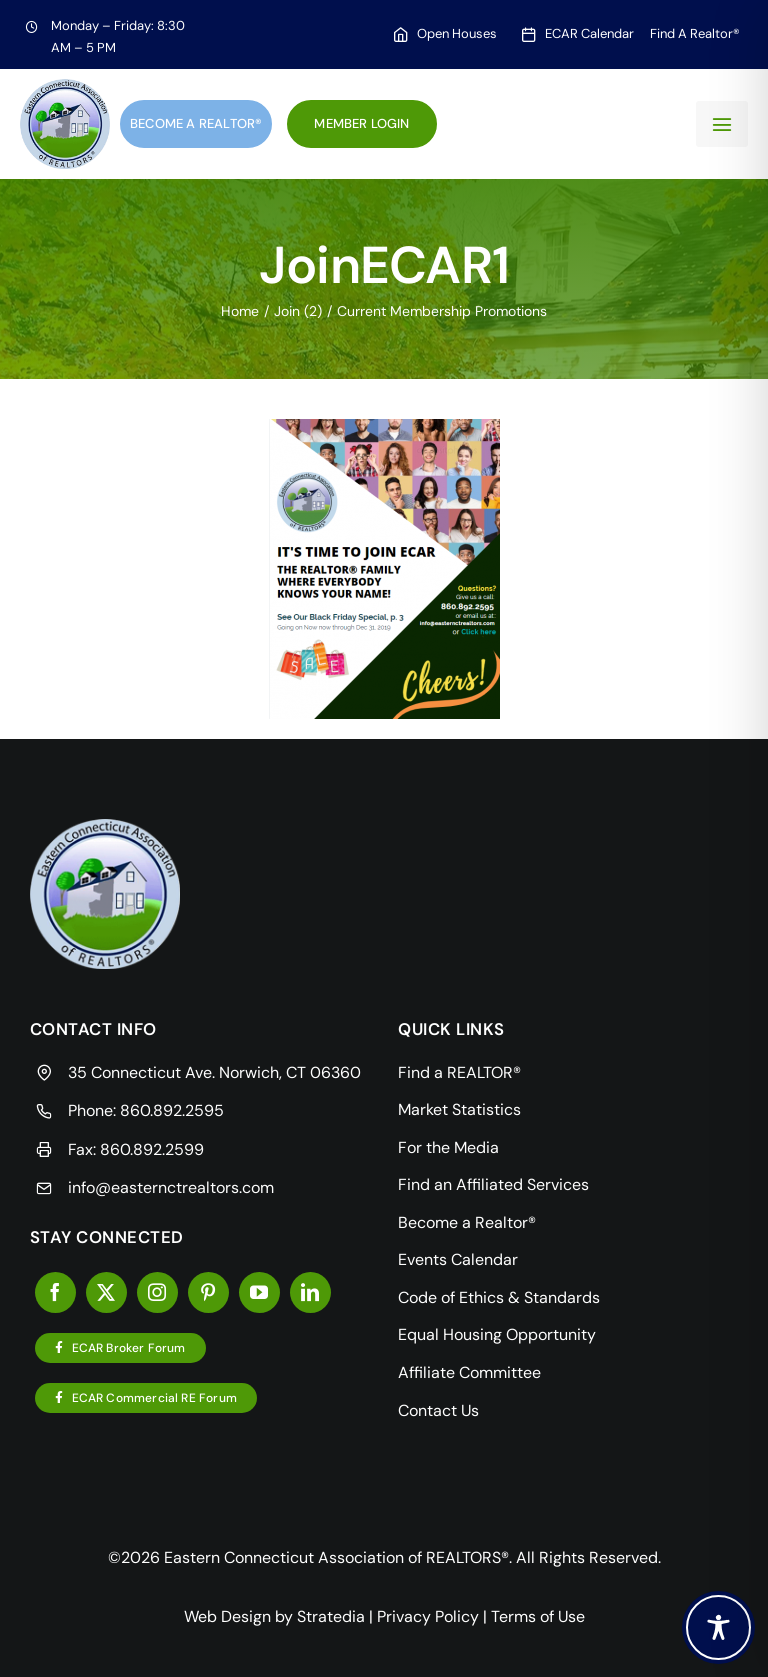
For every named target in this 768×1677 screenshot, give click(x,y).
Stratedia (331, 1616)
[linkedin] (310, 1292)
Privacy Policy (428, 1616)
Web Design (227, 1616)
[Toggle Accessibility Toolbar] (718, 1627)
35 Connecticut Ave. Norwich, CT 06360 (214, 1072)
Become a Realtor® (196, 123)
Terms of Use (538, 1616)
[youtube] (259, 1292)
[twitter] (106, 1292)
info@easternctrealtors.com (171, 1187)
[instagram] (157, 1292)
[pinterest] (208, 1292)
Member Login (361, 123)
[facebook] (55, 1292)
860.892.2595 (172, 1110)
